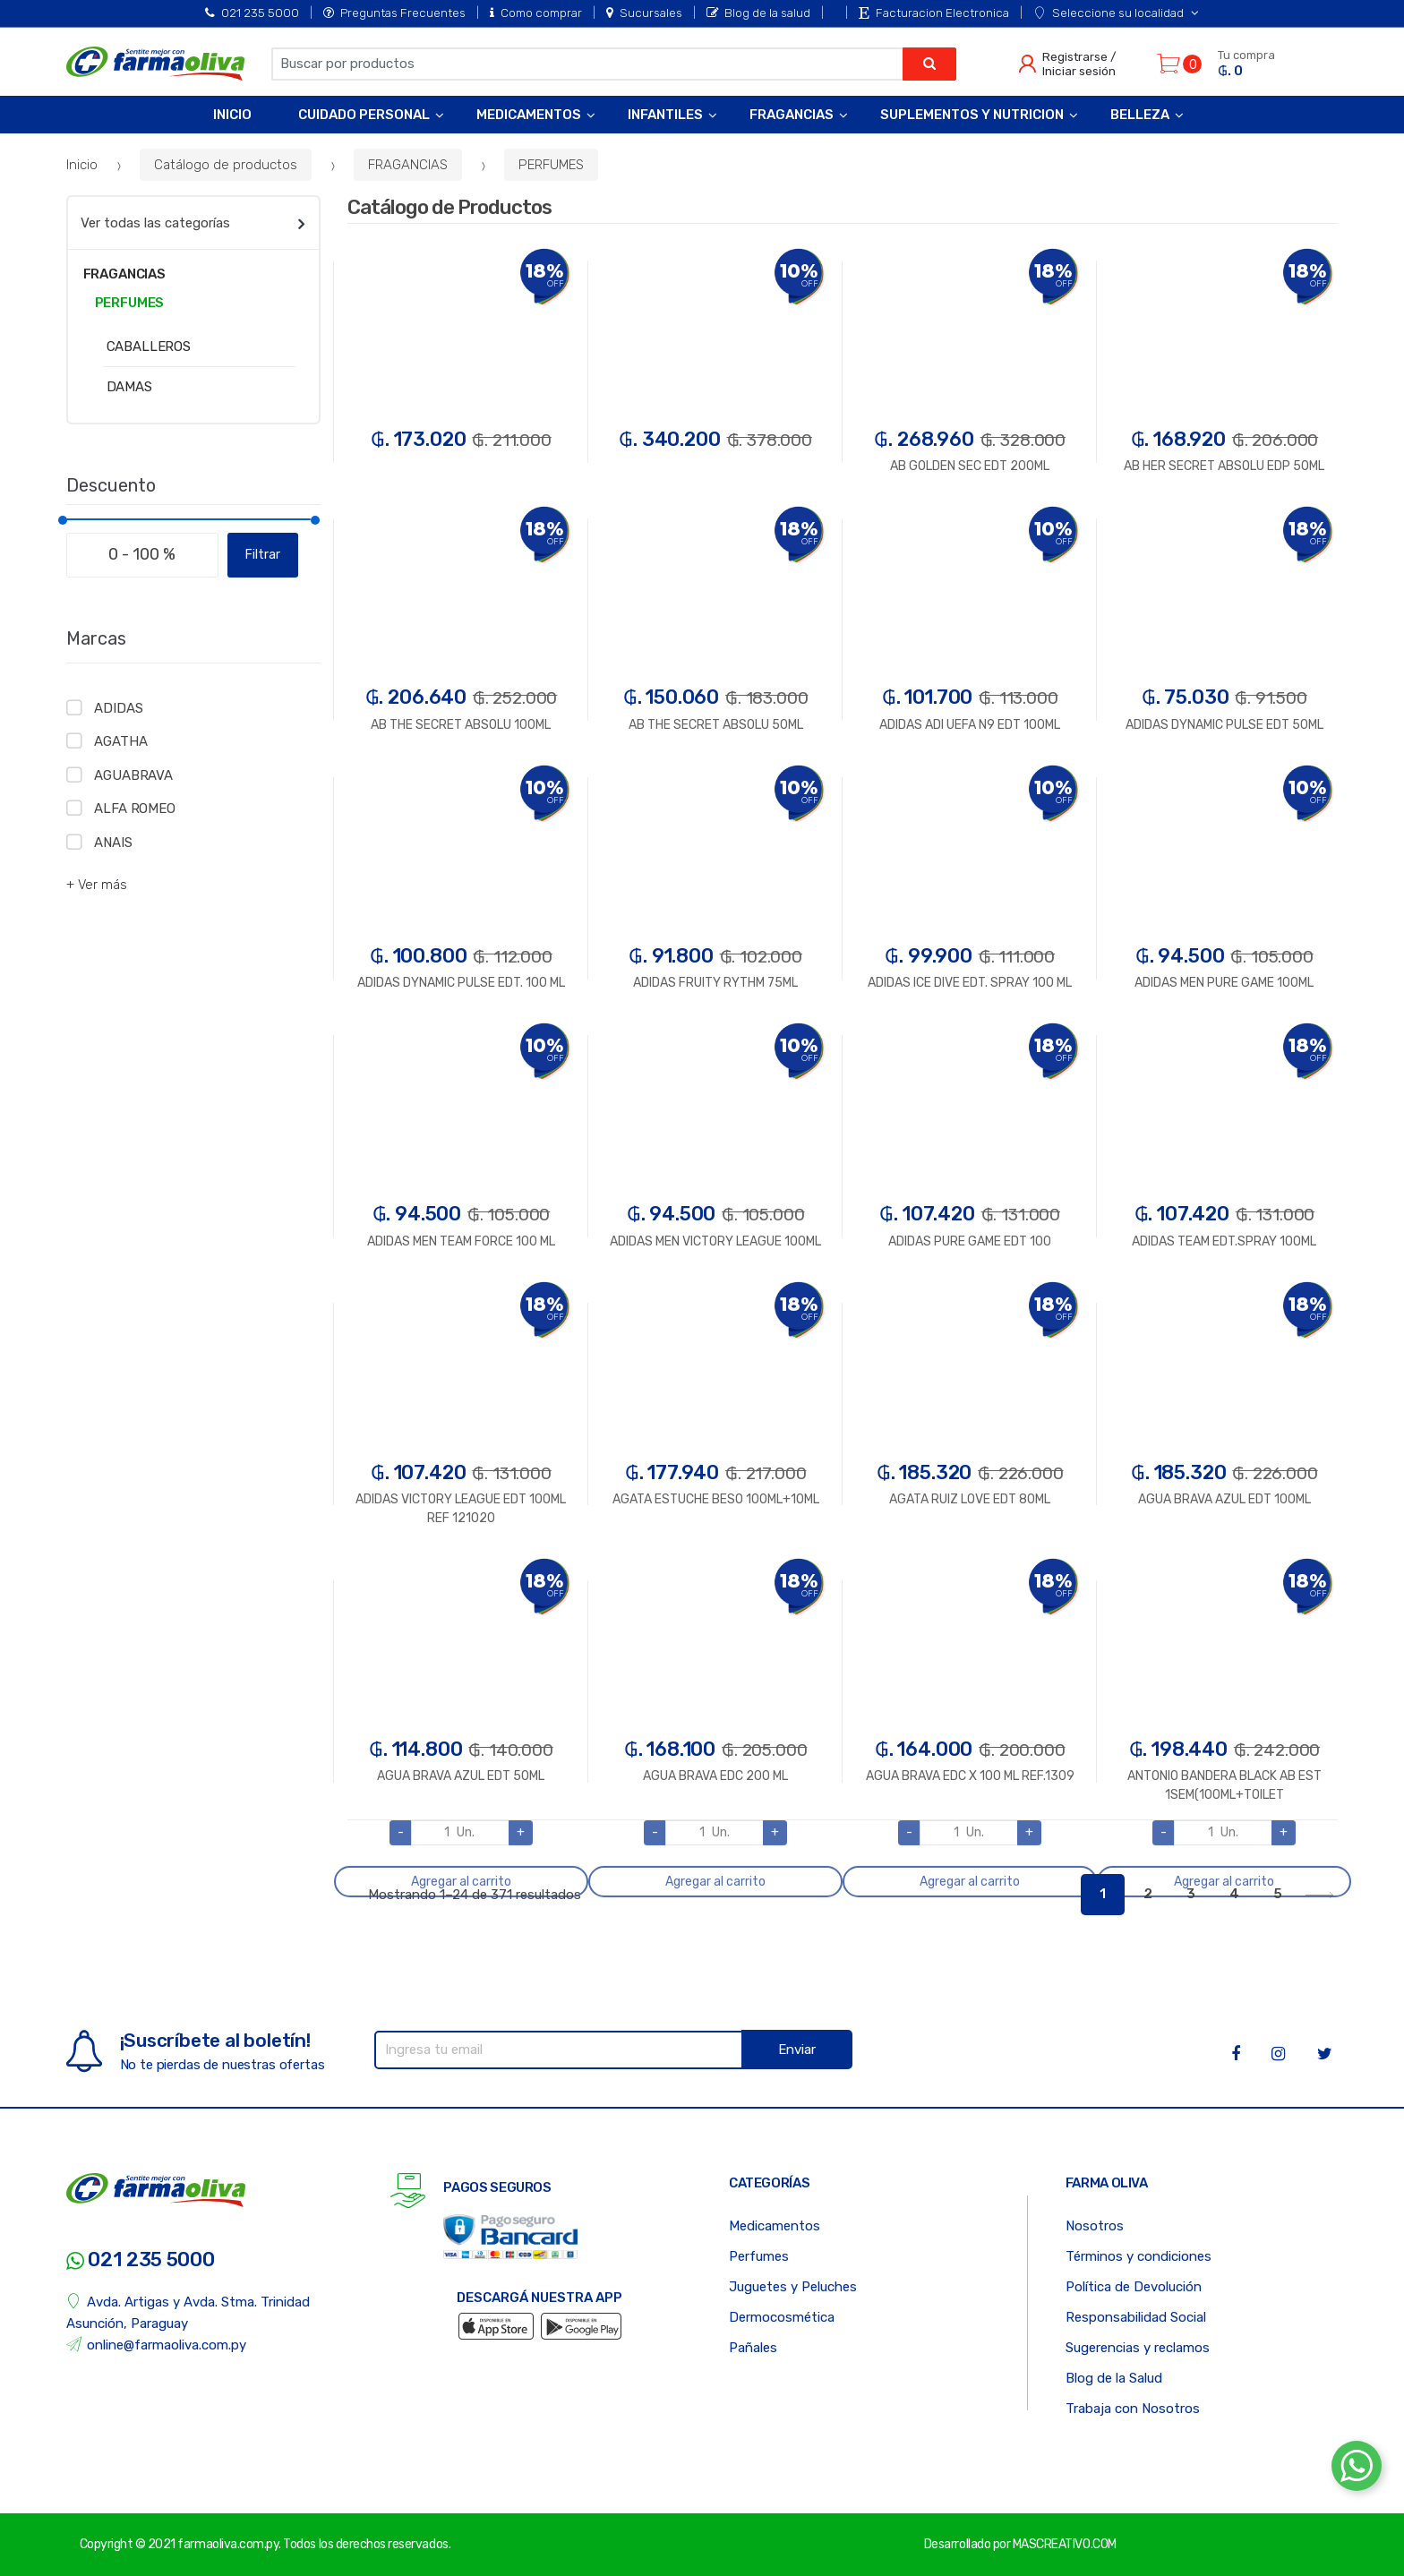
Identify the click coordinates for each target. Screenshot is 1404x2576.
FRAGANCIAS (408, 165)
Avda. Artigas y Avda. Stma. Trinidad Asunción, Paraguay (188, 2312)
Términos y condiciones (1138, 2256)
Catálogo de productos (225, 165)
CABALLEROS (149, 346)
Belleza (1139, 115)
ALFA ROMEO (135, 808)
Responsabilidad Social (1136, 2317)
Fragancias (791, 115)
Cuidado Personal (364, 115)
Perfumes (759, 2256)
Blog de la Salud (1114, 2378)
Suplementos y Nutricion (972, 115)
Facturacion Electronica (934, 12)
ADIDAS (118, 708)
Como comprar (536, 12)
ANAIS (113, 842)
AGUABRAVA (133, 775)
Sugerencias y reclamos (1138, 2348)
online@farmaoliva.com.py (156, 2344)
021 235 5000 (252, 12)
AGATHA (120, 741)
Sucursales (644, 12)
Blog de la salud (758, 12)
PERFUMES (551, 165)
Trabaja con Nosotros (1133, 2409)
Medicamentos (528, 115)
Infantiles (665, 115)
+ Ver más (96, 885)
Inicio (232, 115)
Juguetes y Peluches (793, 2287)
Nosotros (1095, 2226)
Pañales (753, 2348)
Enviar (797, 2049)
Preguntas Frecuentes (394, 12)
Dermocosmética (782, 2317)
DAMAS (129, 387)
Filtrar (262, 554)
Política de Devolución (1134, 2287)
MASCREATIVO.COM (1065, 2544)
